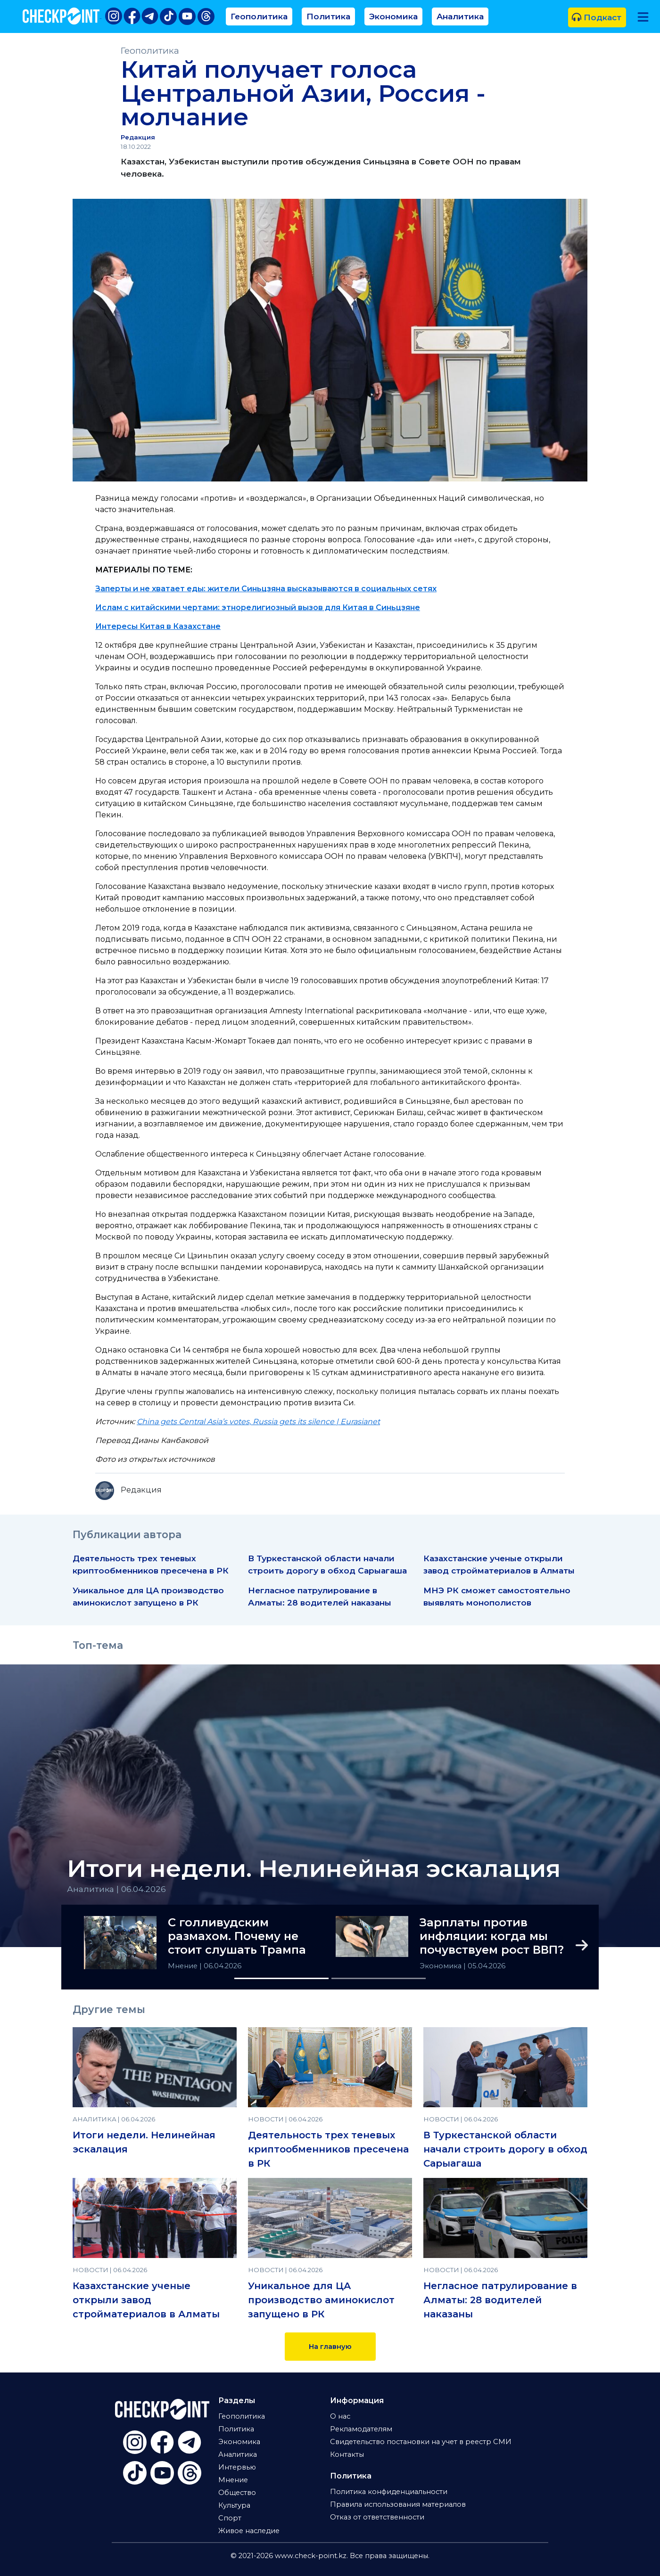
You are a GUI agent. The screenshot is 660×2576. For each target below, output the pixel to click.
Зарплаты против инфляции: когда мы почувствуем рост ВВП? (492, 1936)
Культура (234, 2505)
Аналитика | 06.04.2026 (116, 1889)
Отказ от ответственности (377, 2517)
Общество (237, 2492)
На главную (330, 2346)
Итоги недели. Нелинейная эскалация (314, 1868)
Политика (328, 16)
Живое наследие (249, 2531)
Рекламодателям (361, 2429)
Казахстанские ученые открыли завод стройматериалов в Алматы (146, 2300)
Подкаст (596, 17)
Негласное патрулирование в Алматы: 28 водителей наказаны (500, 2300)
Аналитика (460, 16)
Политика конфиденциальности (388, 2491)
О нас (340, 2416)
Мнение (183, 1966)
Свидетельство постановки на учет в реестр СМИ (421, 2441)
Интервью (237, 2467)
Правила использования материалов (398, 2504)
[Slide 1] (281, 1978)
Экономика (393, 16)
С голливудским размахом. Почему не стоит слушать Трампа (237, 1936)
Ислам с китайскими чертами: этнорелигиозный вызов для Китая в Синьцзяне (257, 607)
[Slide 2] (378, 1978)
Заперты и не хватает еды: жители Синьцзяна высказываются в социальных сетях (266, 588)
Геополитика (259, 16)
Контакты (347, 2454)
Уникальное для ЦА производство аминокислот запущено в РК (321, 2300)
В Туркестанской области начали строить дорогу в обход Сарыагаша (505, 2149)
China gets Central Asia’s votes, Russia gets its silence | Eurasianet (258, 1421)
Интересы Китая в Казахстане (158, 626)
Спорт (229, 2518)
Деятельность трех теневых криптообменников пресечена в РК (328, 2149)
